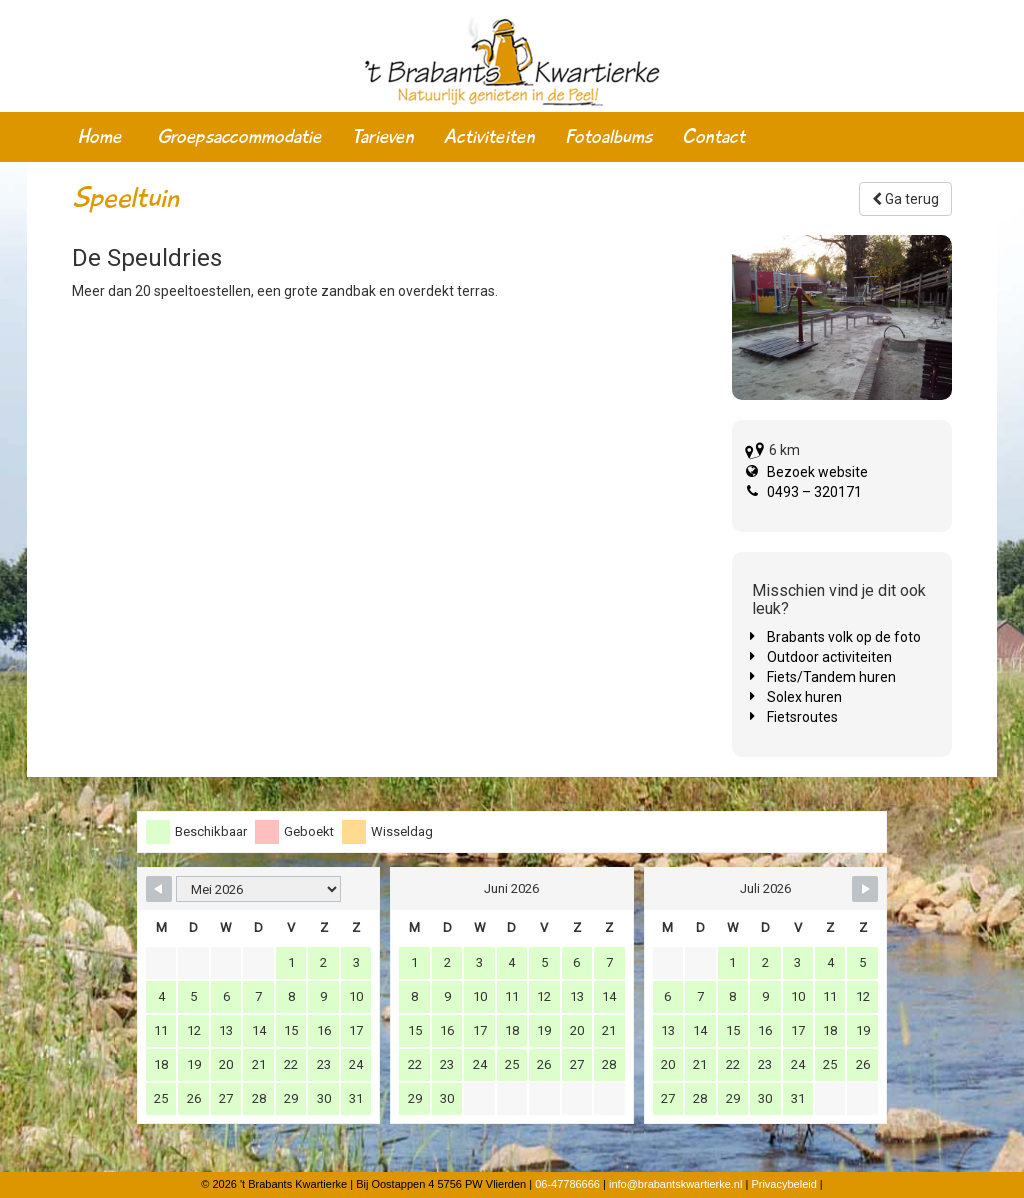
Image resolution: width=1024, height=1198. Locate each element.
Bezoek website (817, 472)
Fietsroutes (802, 717)
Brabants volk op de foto (844, 637)
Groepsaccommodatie (239, 137)
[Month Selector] (258, 889)
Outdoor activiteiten (829, 657)
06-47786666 (567, 1184)
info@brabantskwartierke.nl (675, 1184)
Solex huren (804, 697)
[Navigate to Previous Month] (159, 889)
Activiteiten (489, 137)
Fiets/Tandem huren (831, 677)
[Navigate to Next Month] (865, 889)
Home (99, 137)
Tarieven (383, 137)
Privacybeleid (783, 1184)
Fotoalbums (608, 137)
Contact (713, 137)
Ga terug (905, 199)
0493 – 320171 (814, 492)
